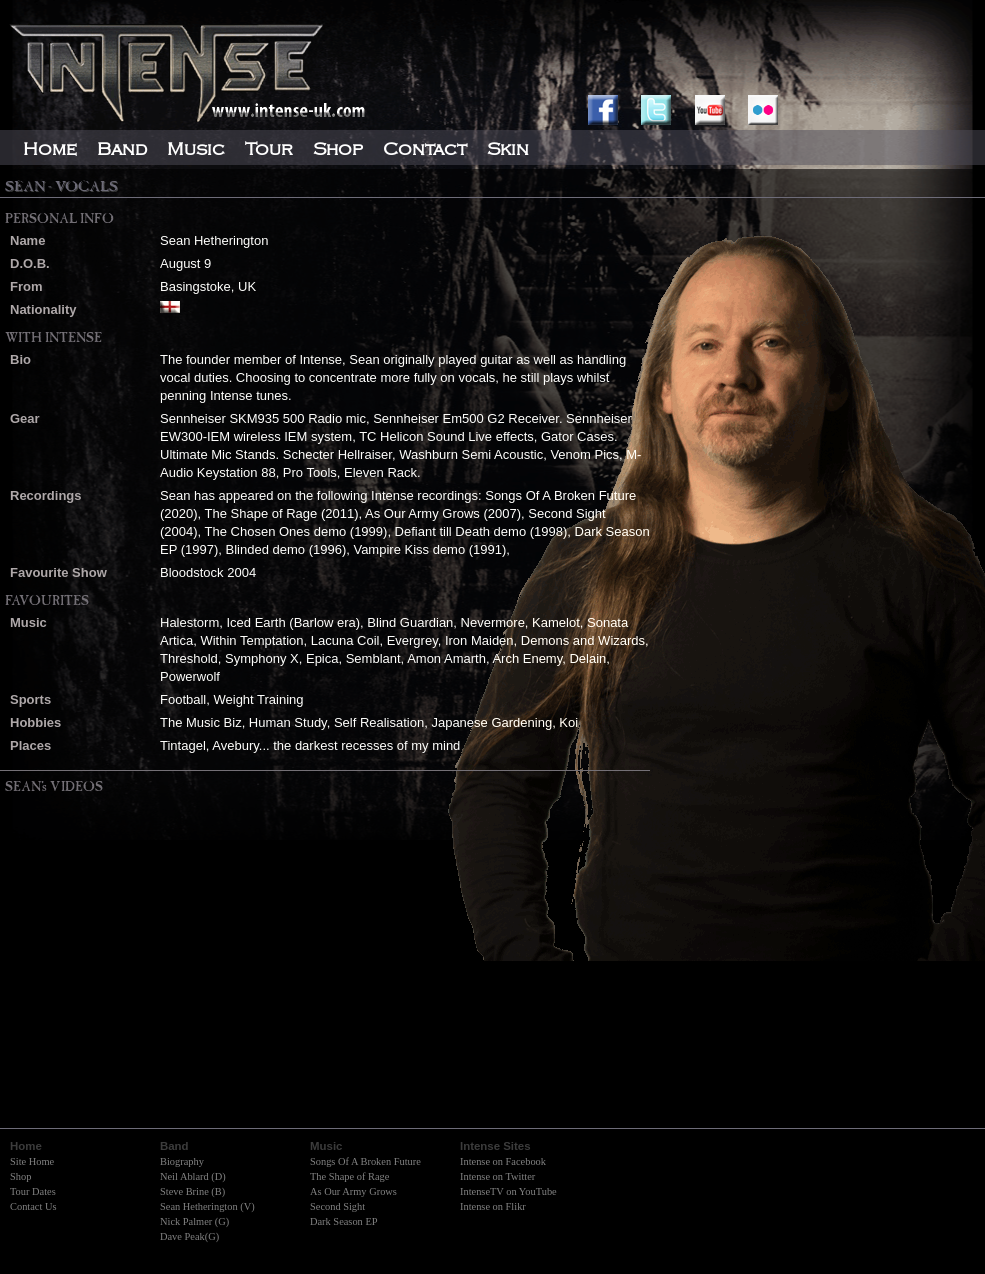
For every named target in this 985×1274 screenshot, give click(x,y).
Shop (20, 1176)
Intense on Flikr (493, 1206)
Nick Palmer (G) (194, 1221)
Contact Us (33, 1206)
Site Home (32, 1161)
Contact (425, 149)
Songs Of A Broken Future (365, 1161)
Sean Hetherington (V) (207, 1206)
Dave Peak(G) (189, 1236)
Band (122, 149)
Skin (508, 149)
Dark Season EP (344, 1221)
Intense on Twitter (497, 1176)
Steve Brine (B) (192, 1191)
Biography (182, 1161)
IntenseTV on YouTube (508, 1191)
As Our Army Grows (353, 1191)
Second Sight (337, 1206)
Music (196, 149)
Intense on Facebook (503, 1161)
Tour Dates (33, 1191)
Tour (269, 149)
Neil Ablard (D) (193, 1176)
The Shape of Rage (349, 1176)
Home (50, 149)
